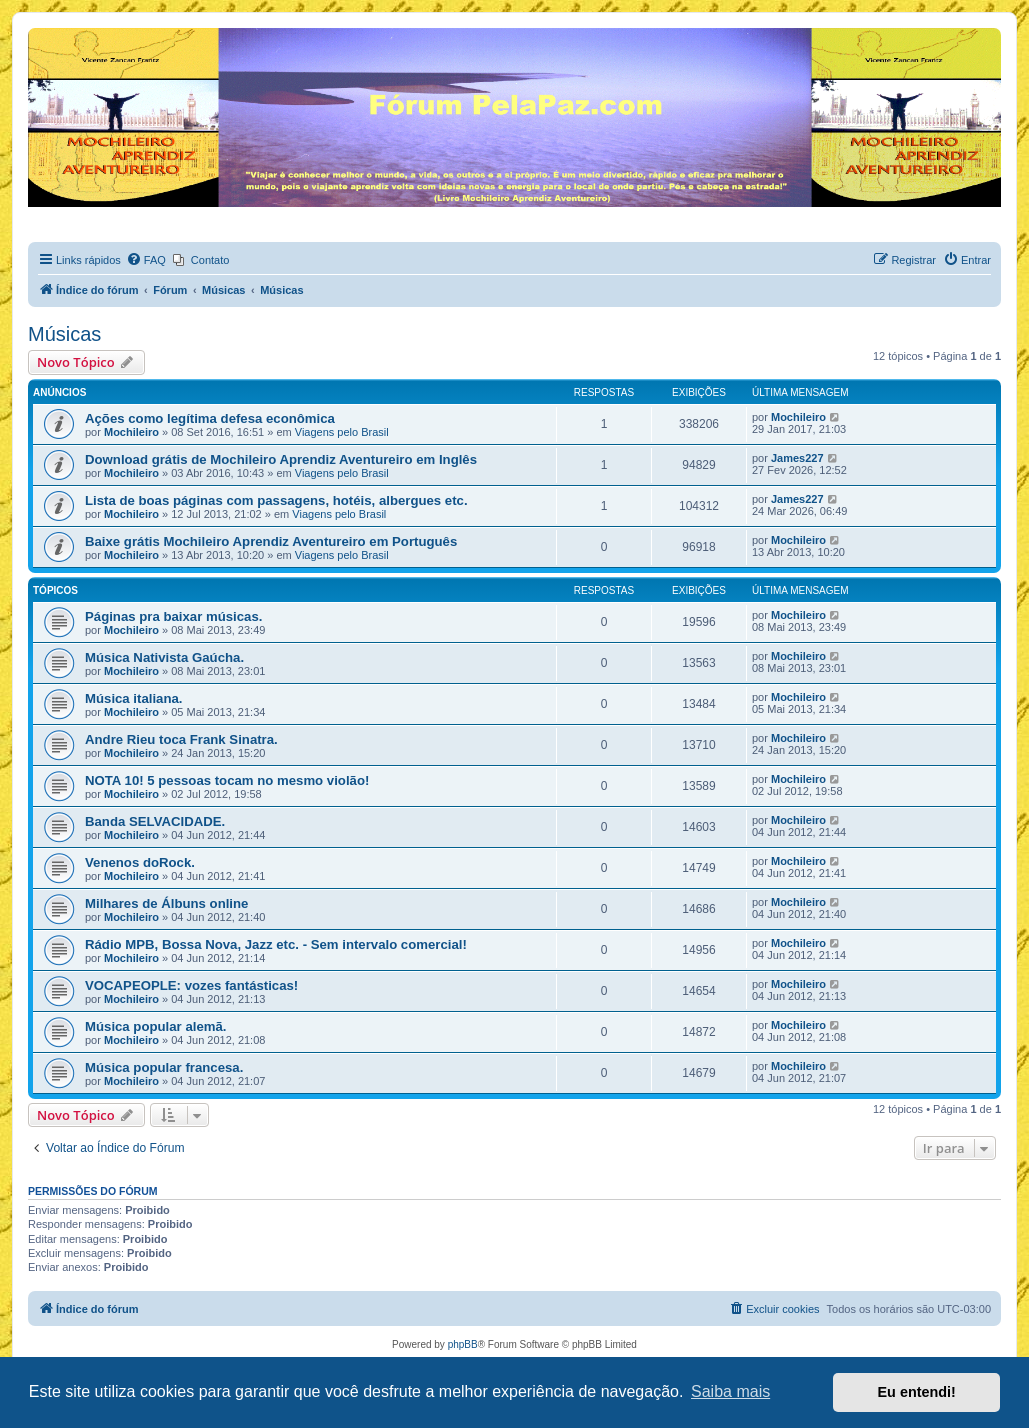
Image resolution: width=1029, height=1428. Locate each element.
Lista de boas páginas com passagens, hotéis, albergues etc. (276, 500)
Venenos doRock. (140, 862)
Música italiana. (133, 698)
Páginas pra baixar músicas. (173, 616)
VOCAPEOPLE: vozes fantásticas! (191, 985)
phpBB (463, 1344)
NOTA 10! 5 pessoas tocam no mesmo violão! (227, 780)
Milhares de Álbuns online (166, 903)
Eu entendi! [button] (917, 1392)
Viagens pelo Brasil (342, 432)
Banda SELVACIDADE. (155, 821)
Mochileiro (131, 432)
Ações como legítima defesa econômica (210, 418)
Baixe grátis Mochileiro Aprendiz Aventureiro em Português (271, 541)
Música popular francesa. (164, 1067)
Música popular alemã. (155, 1026)
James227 (797, 458)
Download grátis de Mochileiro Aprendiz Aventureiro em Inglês (281, 459)
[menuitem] (146, 260)
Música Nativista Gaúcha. (164, 657)
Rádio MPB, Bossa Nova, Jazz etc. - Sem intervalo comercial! (276, 944)
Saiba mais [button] (730, 1391)
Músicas (64, 334)
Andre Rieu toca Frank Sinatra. (181, 739)
